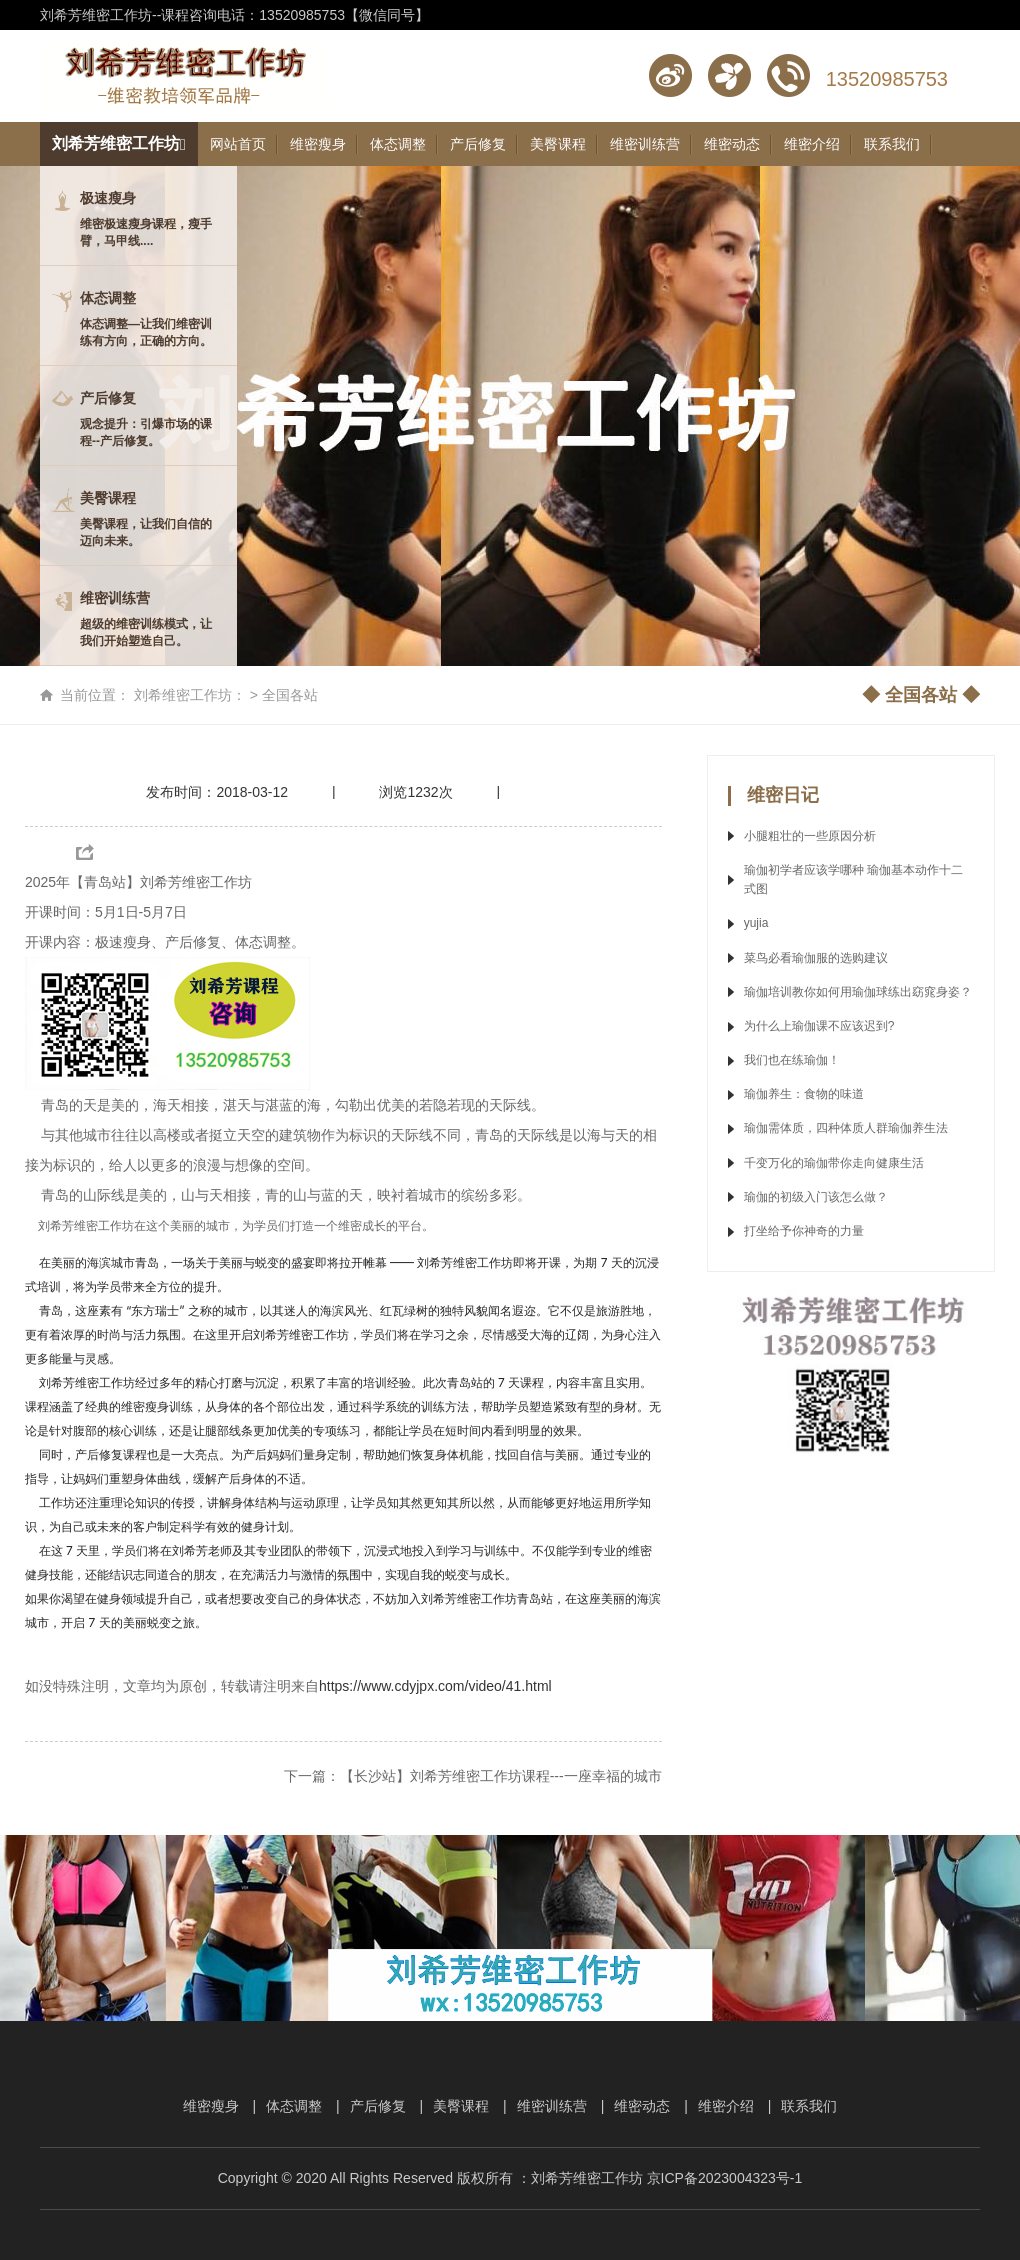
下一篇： (473, 1776)
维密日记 (783, 795)
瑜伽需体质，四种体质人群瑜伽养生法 (847, 1128)
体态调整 (294, 2106)
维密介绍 (726, 2106)
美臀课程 (461, 2106)
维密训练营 (552, 2106)
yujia (756, 923)
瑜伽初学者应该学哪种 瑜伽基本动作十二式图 (853, 879)
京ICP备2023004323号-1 (725, 2178)
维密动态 (642, 2106)
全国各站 (290, 695)
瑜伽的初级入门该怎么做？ (816, 1197)
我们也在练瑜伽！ (792, 1060)
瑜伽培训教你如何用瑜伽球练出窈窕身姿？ (858, 992)
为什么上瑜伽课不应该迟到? (819, 1026)
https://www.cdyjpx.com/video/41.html (435, 1686)
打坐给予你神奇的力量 (804, 1231)
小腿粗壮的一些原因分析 (810, 836)
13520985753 (887, 79)
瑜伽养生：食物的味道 (804, 1094)
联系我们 (809, 2106)
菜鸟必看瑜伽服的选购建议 (816, 958)
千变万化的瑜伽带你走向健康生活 (834, 1163)
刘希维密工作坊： (190, 695)
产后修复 (378, 2106)
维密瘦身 (211, 2106)
